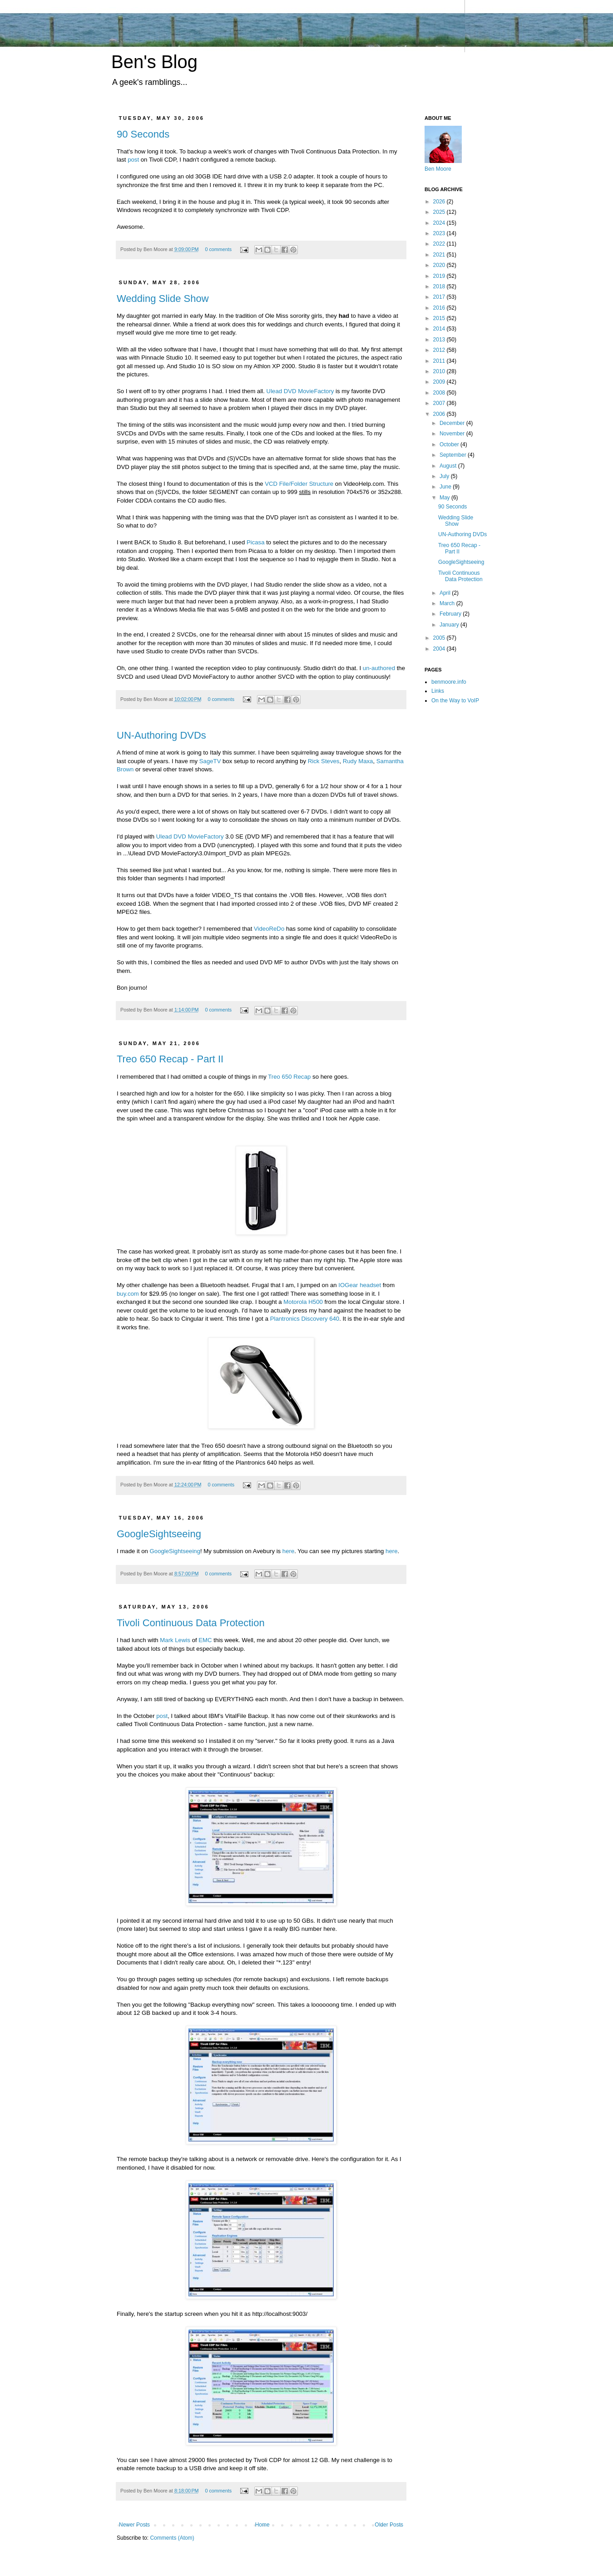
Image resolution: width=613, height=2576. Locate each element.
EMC (205, 1640)
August (449, 466)
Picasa (256, 542)
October (450, 444)
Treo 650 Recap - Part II (170, 1059)
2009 (440, 382)
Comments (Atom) (172, 2538)
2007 (440, 403)
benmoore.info (448, 682)
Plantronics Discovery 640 (304, 1318)
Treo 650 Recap (289, 1076)
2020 (440, 265)
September (454, 455)
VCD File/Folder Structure (299, 483)
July (445, 476)
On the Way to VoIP (455, 700)
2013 (440, 339)
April (446, 593)
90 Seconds (143, 134)
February (451, 614)
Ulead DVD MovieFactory (300, 391)
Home (262, 2525)
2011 (440, 361)
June (446, 487)
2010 (440, 371)
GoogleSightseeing (159, 1534)
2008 (440, 393)
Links (437, 691)
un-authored (379, 668)
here (288, 1551)
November (453, 433)
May (445, 497)
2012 (440, 350)
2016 (440, 308)
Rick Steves (324, 761)
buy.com (128, 1293)
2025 (440, 212)
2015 (440, 318)
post (133, 159)
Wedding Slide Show (163, 298)
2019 (440, 276)
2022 (440, 244)
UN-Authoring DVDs (161, 735)
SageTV (210, 761)
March (448, 603)
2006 (440, 414)
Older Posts (389, 2525)
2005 (440, 638)
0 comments (218, 249)
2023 (440, 233)
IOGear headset (359, 1285)
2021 (440, 255)
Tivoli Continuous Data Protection (191, 1623)
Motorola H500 (303, 1301)
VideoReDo (269, 928)
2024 (440, 223)
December (453, 423)
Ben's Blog (154, 62)
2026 (440, 201)
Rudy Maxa (358, 761)
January (450, 625)
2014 (440, 329)
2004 (440, 649)
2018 (440, 286)
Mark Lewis (175, 1640)
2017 (440, 297)
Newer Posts (134, 2525)
